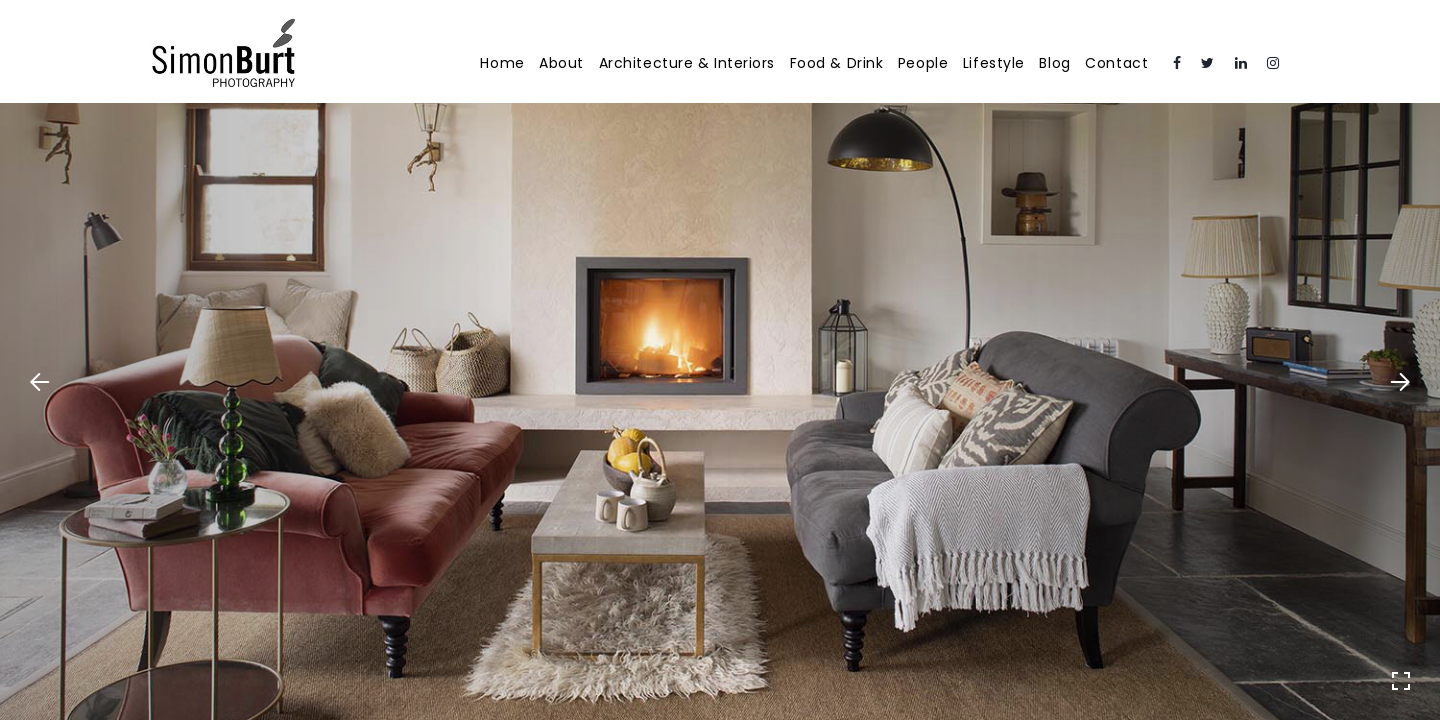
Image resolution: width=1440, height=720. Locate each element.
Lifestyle (994, 63)
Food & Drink (837, 63)
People (923, 63)
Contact (1116, 63)
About (561, 63)
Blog (1054, 63)
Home (502, 63)
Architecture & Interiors (687, 63)
